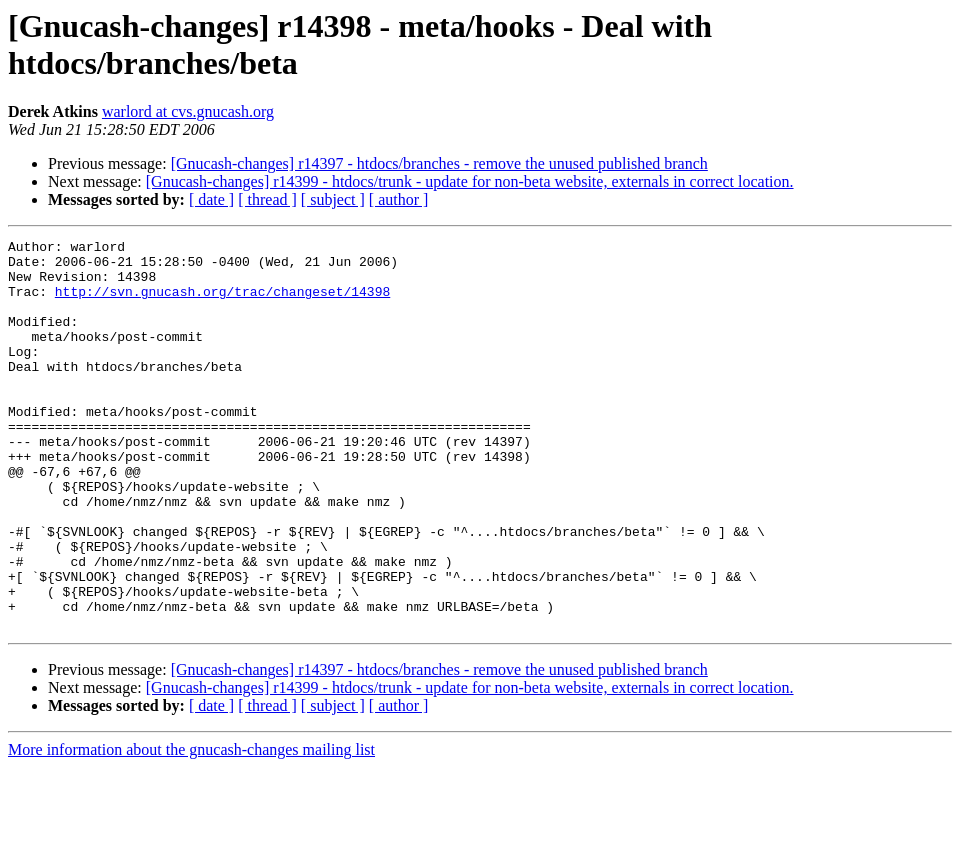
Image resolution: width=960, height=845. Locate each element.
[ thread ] (267, 199)
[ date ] (211, 199)
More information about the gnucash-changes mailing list (191, 827)
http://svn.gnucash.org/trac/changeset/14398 (222, 303)
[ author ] (399, 199)
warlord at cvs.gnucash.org (188, 111)
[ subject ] (333, 199)
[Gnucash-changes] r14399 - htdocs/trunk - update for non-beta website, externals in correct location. (470, 181)
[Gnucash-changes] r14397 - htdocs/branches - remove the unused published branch (439, 163)
